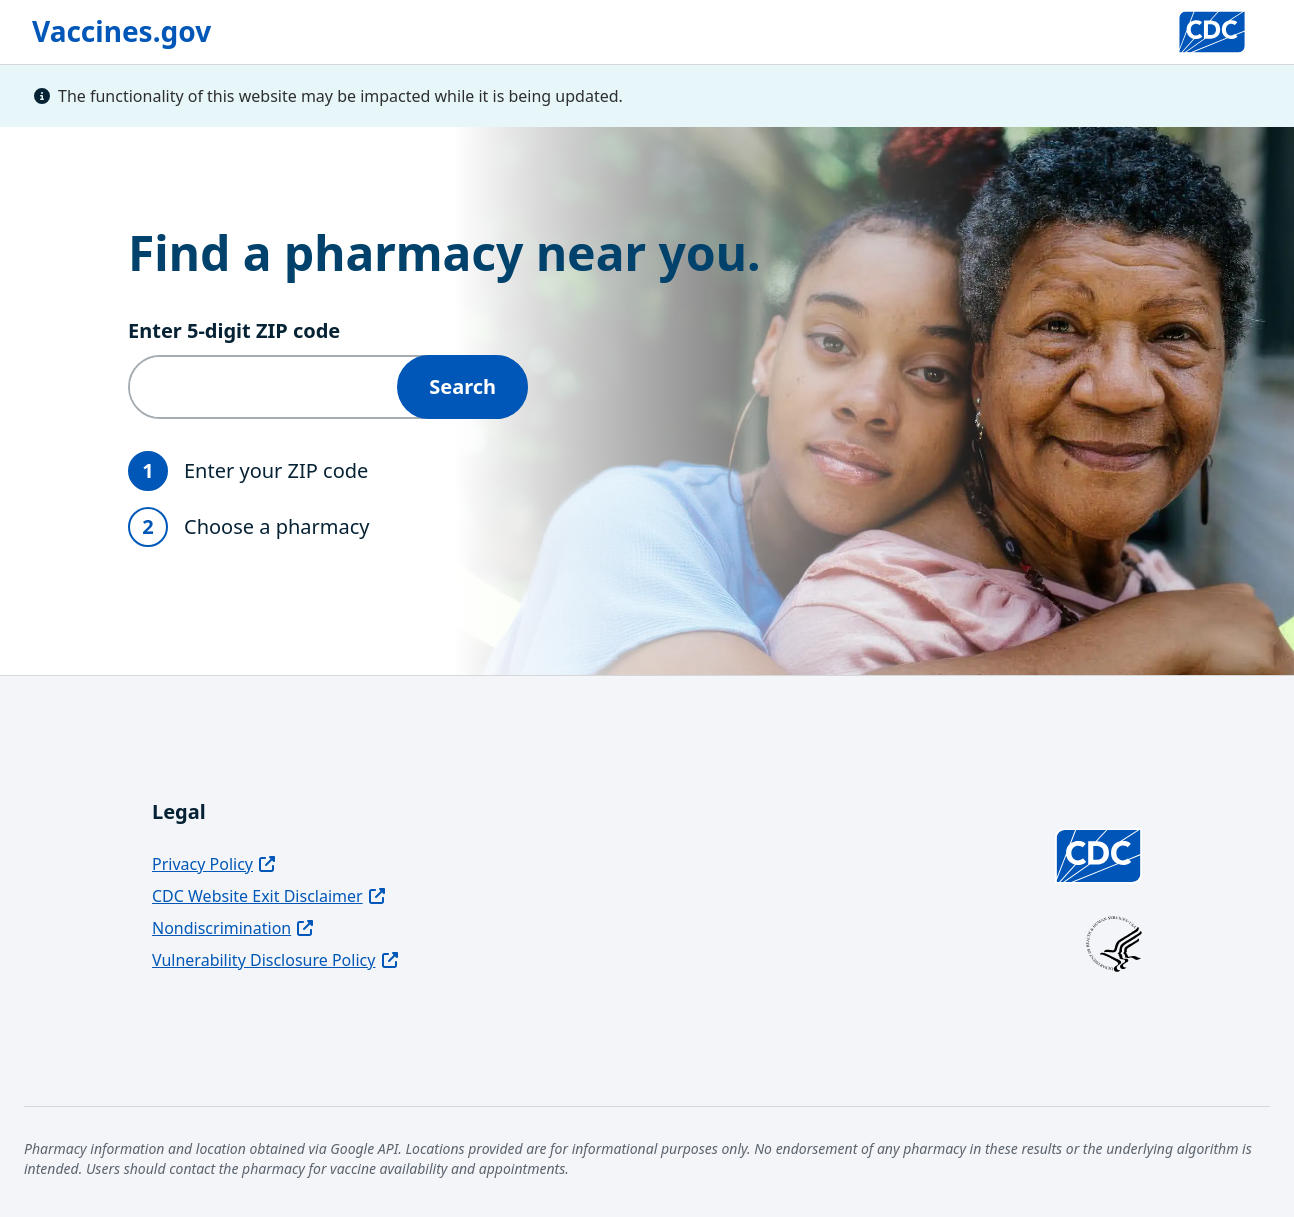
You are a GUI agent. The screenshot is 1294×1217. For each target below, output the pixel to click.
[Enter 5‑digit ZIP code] (263, 387)
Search (462, 386)
